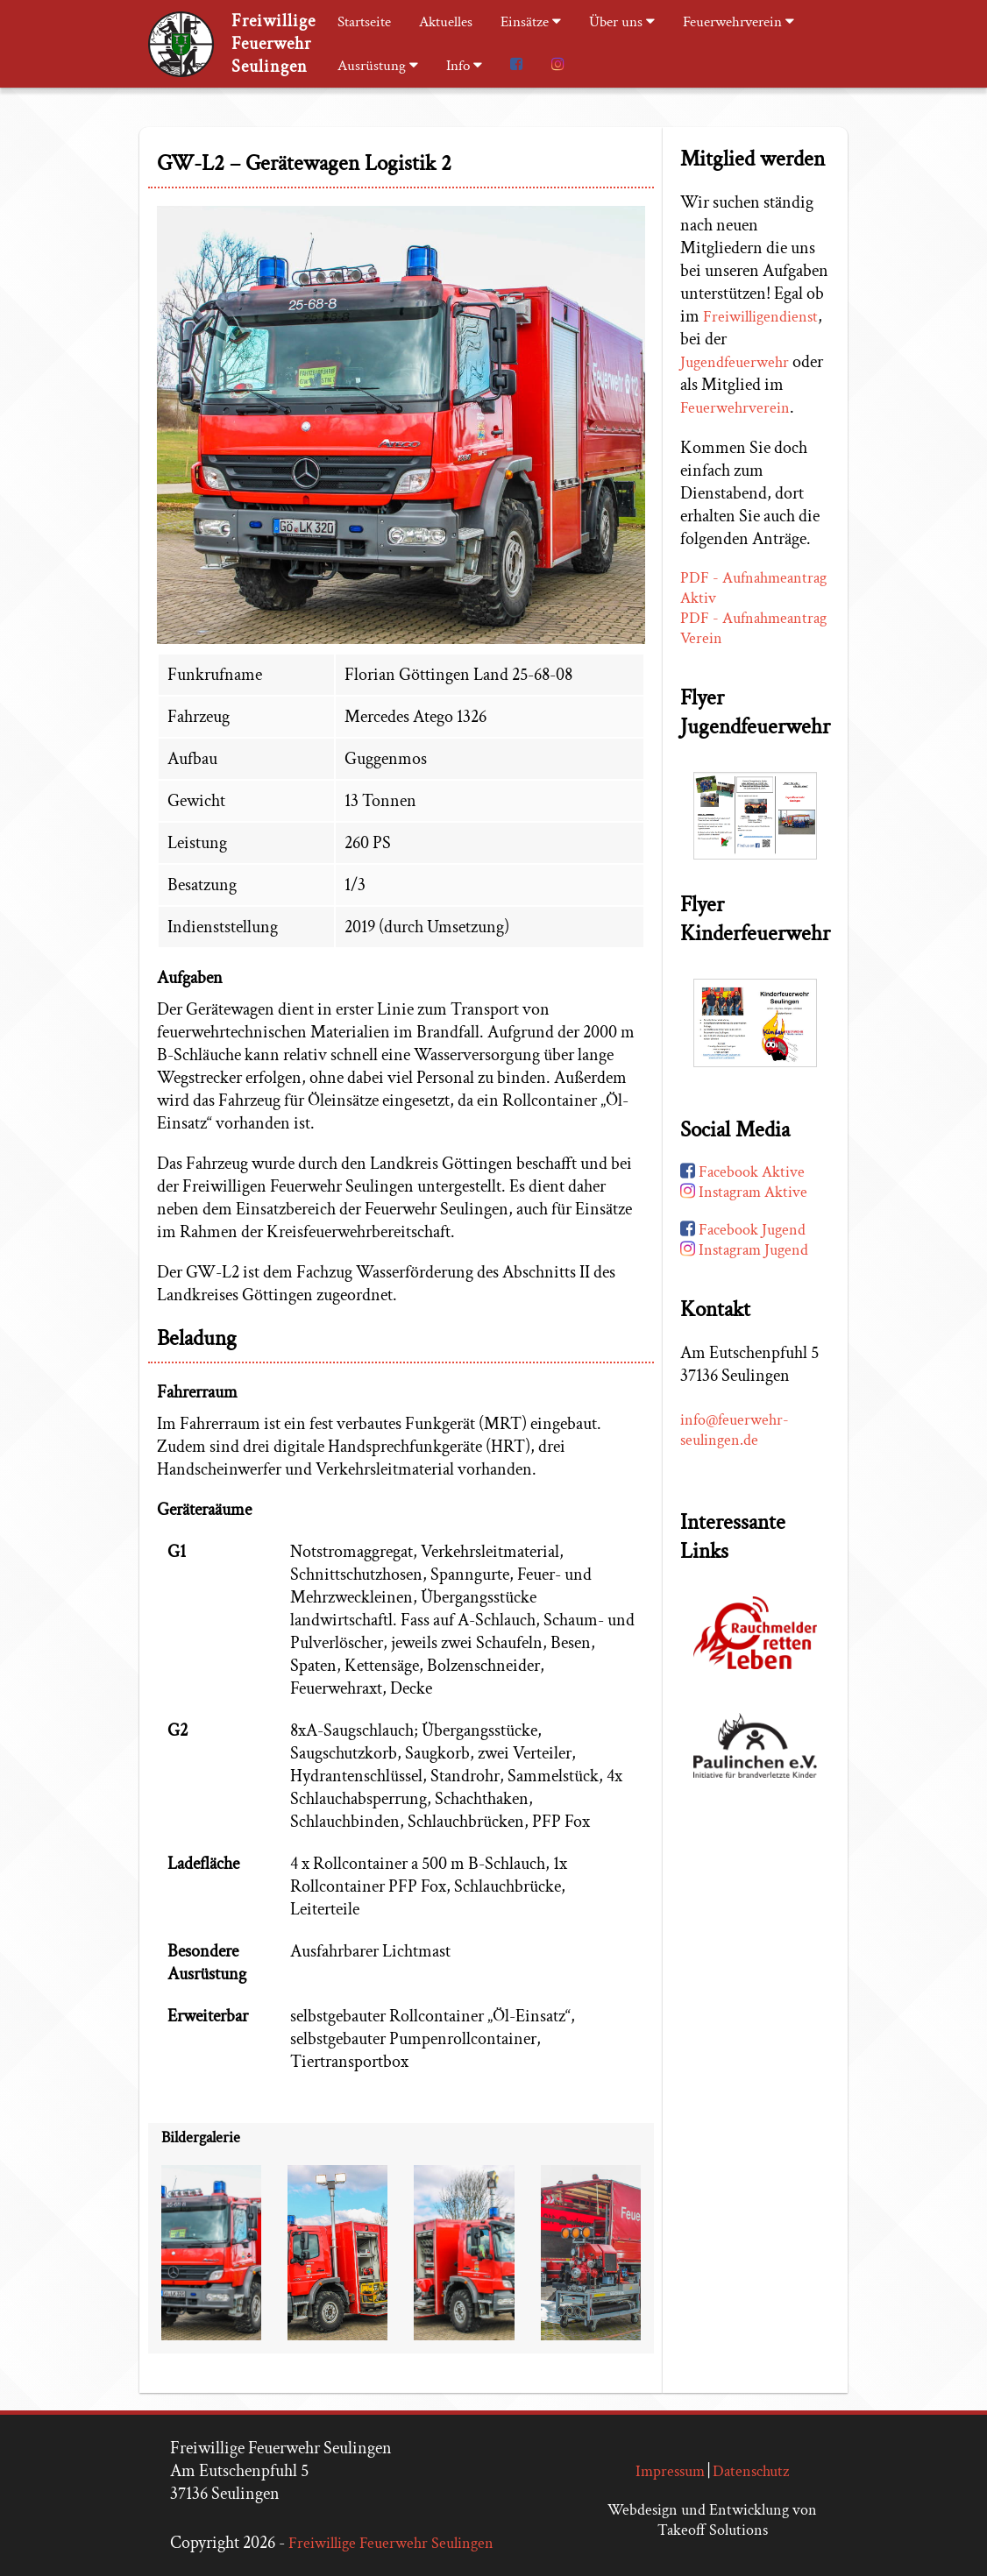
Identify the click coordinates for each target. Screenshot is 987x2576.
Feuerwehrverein (738, 22)
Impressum (670, 2471)
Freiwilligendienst (760, 321)
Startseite (364, 22)
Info (464, 65)
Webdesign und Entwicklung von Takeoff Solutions (712, 2520)
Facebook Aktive (742, 1175)
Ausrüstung (377, 65)
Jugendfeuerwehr (734, 367)
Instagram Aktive (743, 1195)
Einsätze (531, 22)
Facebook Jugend (743, 1233)
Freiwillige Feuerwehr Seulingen (391, 2543)
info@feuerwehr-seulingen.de (734, 1433)
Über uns (622, 22)
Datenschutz (751, 2471)
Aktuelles (445, 22)
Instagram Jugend (744, 1253)
